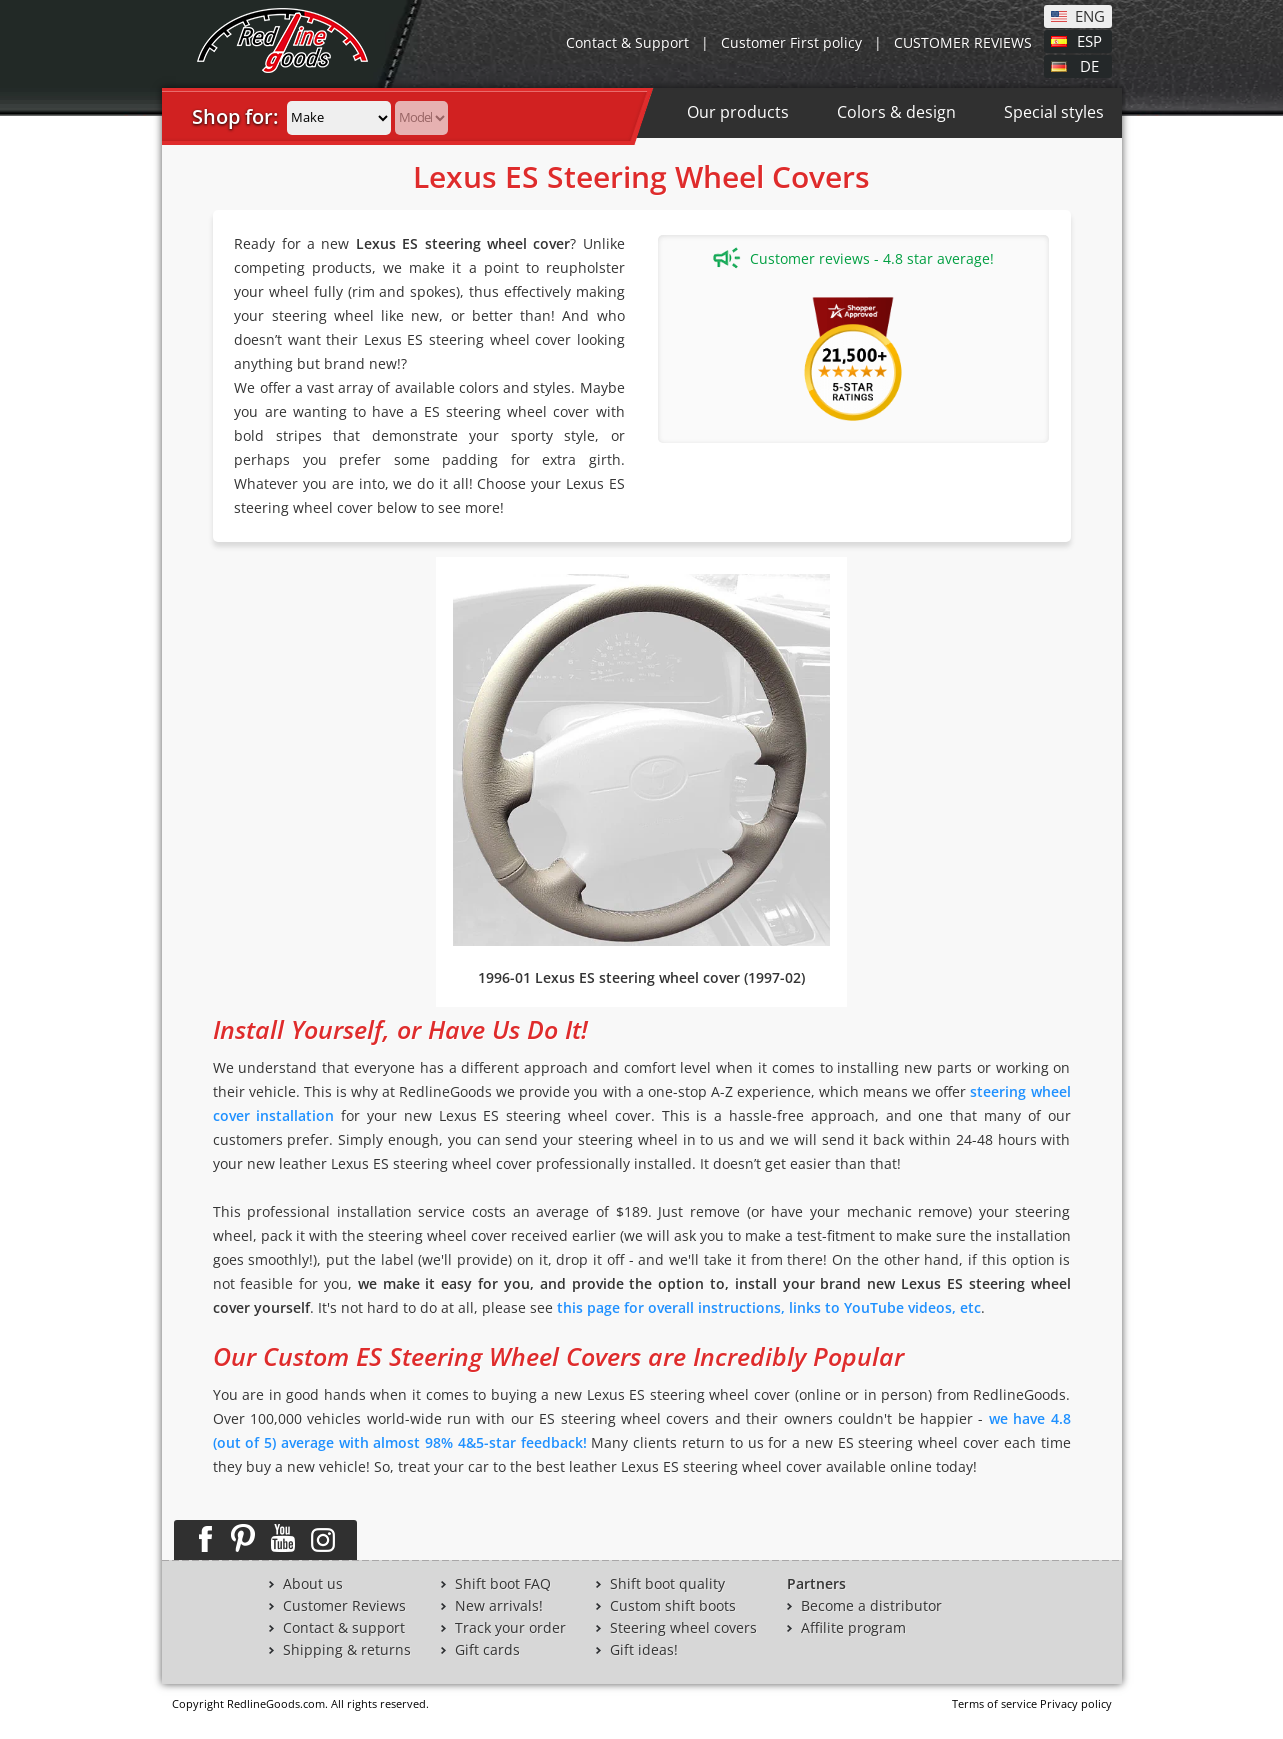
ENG (1090, 15)
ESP (1089, 40)
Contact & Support (627, 42)
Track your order (510, 1628)
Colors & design (896, 112)
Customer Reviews (344, 1606)
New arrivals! (499, 1606)
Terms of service (994, 1703)
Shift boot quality (667, 1584)
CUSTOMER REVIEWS (963, 42)
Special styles (1054, 112)
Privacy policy (1076, 1703)
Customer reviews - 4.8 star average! (853, 258)
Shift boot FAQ (503, 1584)
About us (313, 1584)
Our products (738, 112)
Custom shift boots (673, 1606)
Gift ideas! (644, 1650)
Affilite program (853, 1628)
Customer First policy (791, 42)
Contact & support (344, 1628)
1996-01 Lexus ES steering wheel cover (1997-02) (641, 977)
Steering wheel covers (683, 1628)
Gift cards (487, 1650)
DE (1089, 65)
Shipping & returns (347, 1650)
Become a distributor (871, 1606)
